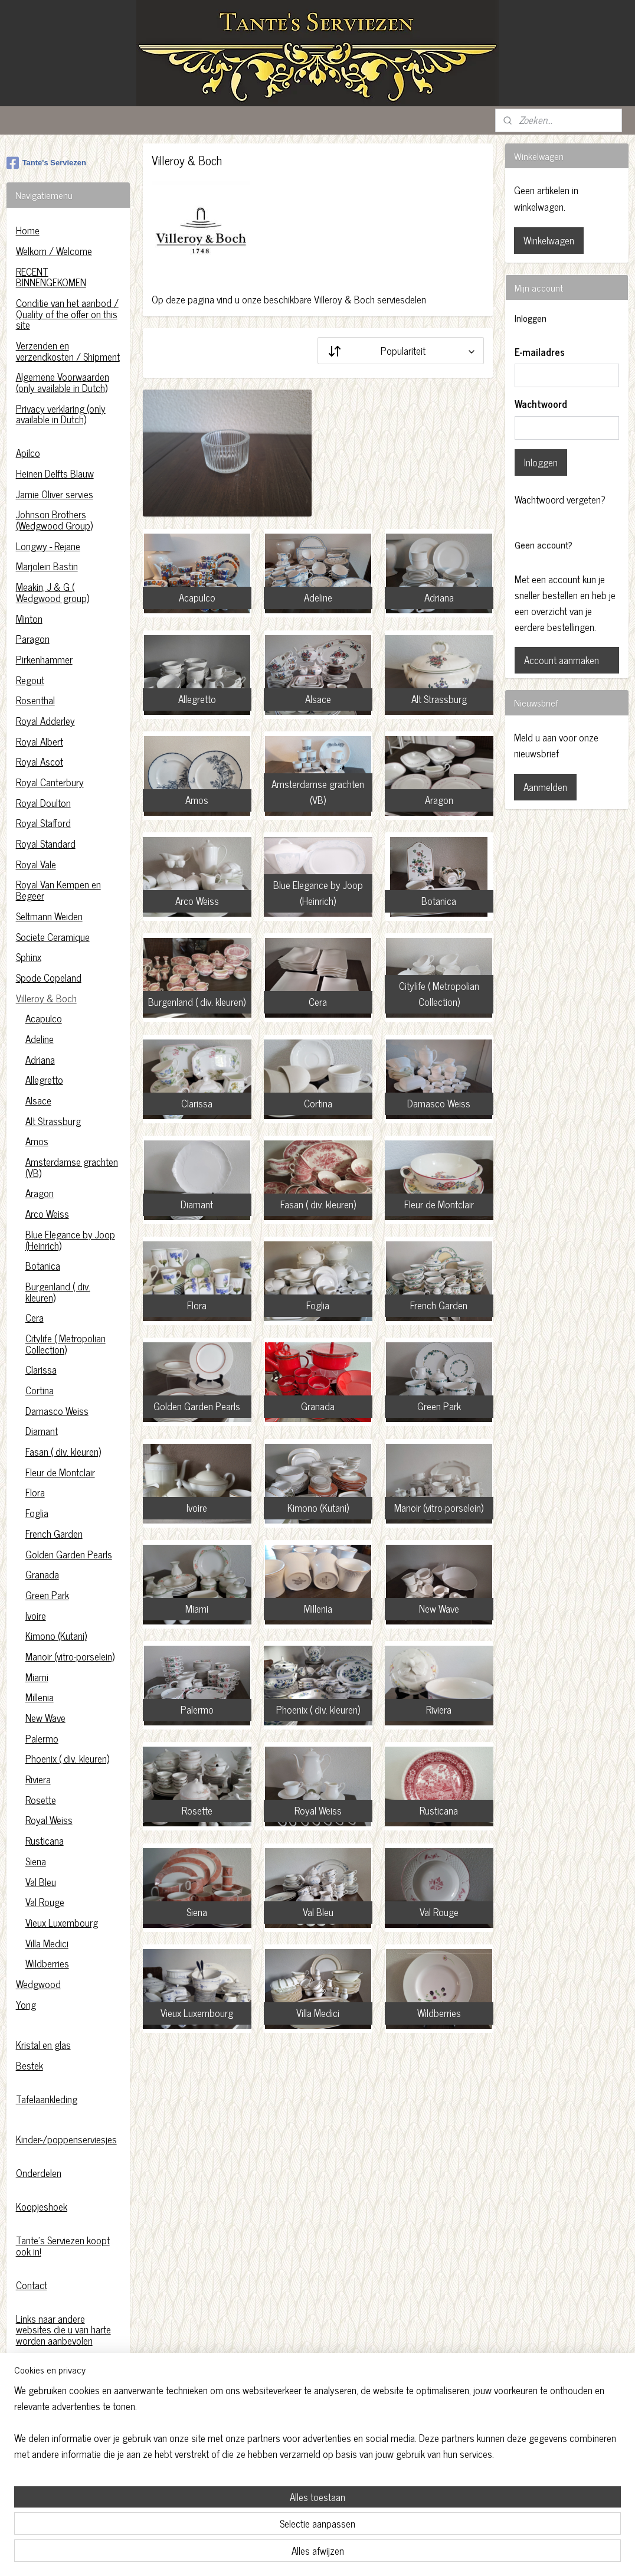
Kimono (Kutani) (56, 1635)
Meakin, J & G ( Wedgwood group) (52, 592)
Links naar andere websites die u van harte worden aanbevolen (63, 2329)
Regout (30, 680)
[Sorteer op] (400, 351)
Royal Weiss (49, 1820)
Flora (35, 1492)
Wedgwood (38, 1984)
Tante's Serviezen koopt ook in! (63, 2246)
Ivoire (35, 1615)
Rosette (40, 1800)
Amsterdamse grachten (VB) (71, 1167)
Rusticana (44, 1840)
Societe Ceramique (53, 937)
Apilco (28, 452)
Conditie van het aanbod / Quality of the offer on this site (67, 314)
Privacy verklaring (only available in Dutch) (61, 414)
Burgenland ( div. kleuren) (57, 1292)
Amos (36, 1141)
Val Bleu (40, 1882)
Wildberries (47, 1963)
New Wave (45, 1717)
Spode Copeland (48, 977)
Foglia (36, 1513)
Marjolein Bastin (47, 566)
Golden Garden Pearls (68, 1554)
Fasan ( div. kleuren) (63, 1451)
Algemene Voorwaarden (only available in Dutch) (62, 382)
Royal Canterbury (50, 782)
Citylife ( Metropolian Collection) (65, 1344)
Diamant (41, 1431)
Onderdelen (38, 2173)
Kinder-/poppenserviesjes (66, 2139)
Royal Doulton (43, 803)
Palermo (41, 1738)
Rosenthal (35, 700)
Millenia (39, 1697)
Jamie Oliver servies (54, 494)
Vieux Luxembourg (61, 1922)
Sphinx (28, 957)
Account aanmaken (561, 660)
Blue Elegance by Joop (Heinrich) (70, 1240)
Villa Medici (46, 1943)
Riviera (38, 1779)
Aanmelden (545, 787)
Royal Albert (39, 741)
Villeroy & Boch (46, 998)
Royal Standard (46, 843)
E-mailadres (540, 352)
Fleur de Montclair (60, 1472)
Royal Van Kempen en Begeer (58, 890)
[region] (239, 2521)
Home (28, 230)
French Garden (54, 1533)
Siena (35, 1861)
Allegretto (44, 1079)
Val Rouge (44, 1902)
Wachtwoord (541, 404)
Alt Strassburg (53, 1121)
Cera (34, 1317)
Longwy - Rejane (48, 546)
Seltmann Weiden (49, 916)
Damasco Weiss (57, 1411)
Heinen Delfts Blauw (55, 473)
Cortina (39, 1390)
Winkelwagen (548, 240)
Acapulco (43, 1018)
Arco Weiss (47, 1213)
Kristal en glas (43, 2044)
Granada (42, 1574)
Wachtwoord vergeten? (560, 500)
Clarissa (41, 1369)
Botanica (42, 1265)
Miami (36, 1677)
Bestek (29, 2065)
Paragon (33, 638)
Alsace (38, 1100)
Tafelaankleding (46, 2099)
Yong (26, 2004)
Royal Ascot (39, 761)
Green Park (47, 1595)
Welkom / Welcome (54, 251)
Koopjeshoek (41, 2206)
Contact (31, 2285)
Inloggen (541, 462)
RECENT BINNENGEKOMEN (51, 277)
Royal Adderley (45, 720)
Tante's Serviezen (46, 163)
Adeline (39, 1039)
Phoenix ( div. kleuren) (67, 1758)
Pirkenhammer (44, 659)
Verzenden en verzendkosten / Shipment (68, 351)
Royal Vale (36, 864)
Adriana (40, 1059)
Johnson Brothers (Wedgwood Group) (54, 520)
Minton (29, 618)
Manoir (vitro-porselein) (69, 1656)
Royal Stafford (43, 823)
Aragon (39, 1193)
